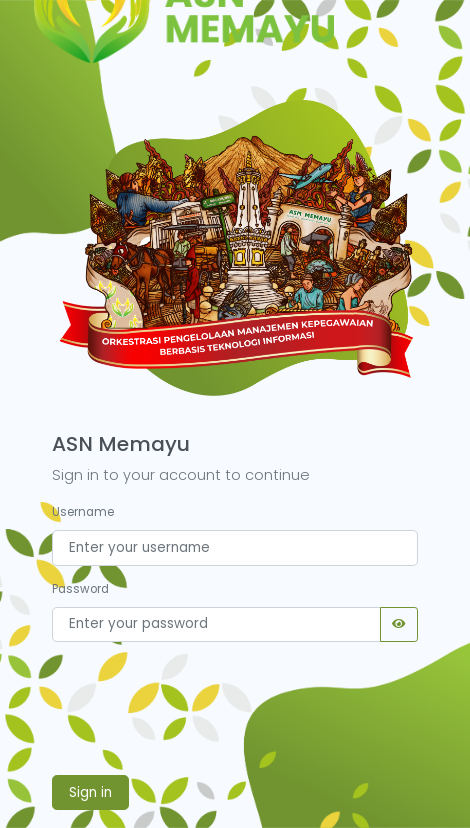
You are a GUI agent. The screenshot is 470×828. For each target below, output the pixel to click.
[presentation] (204, 703)
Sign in (90, 792)
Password (80, 589)
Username (83, 512)
